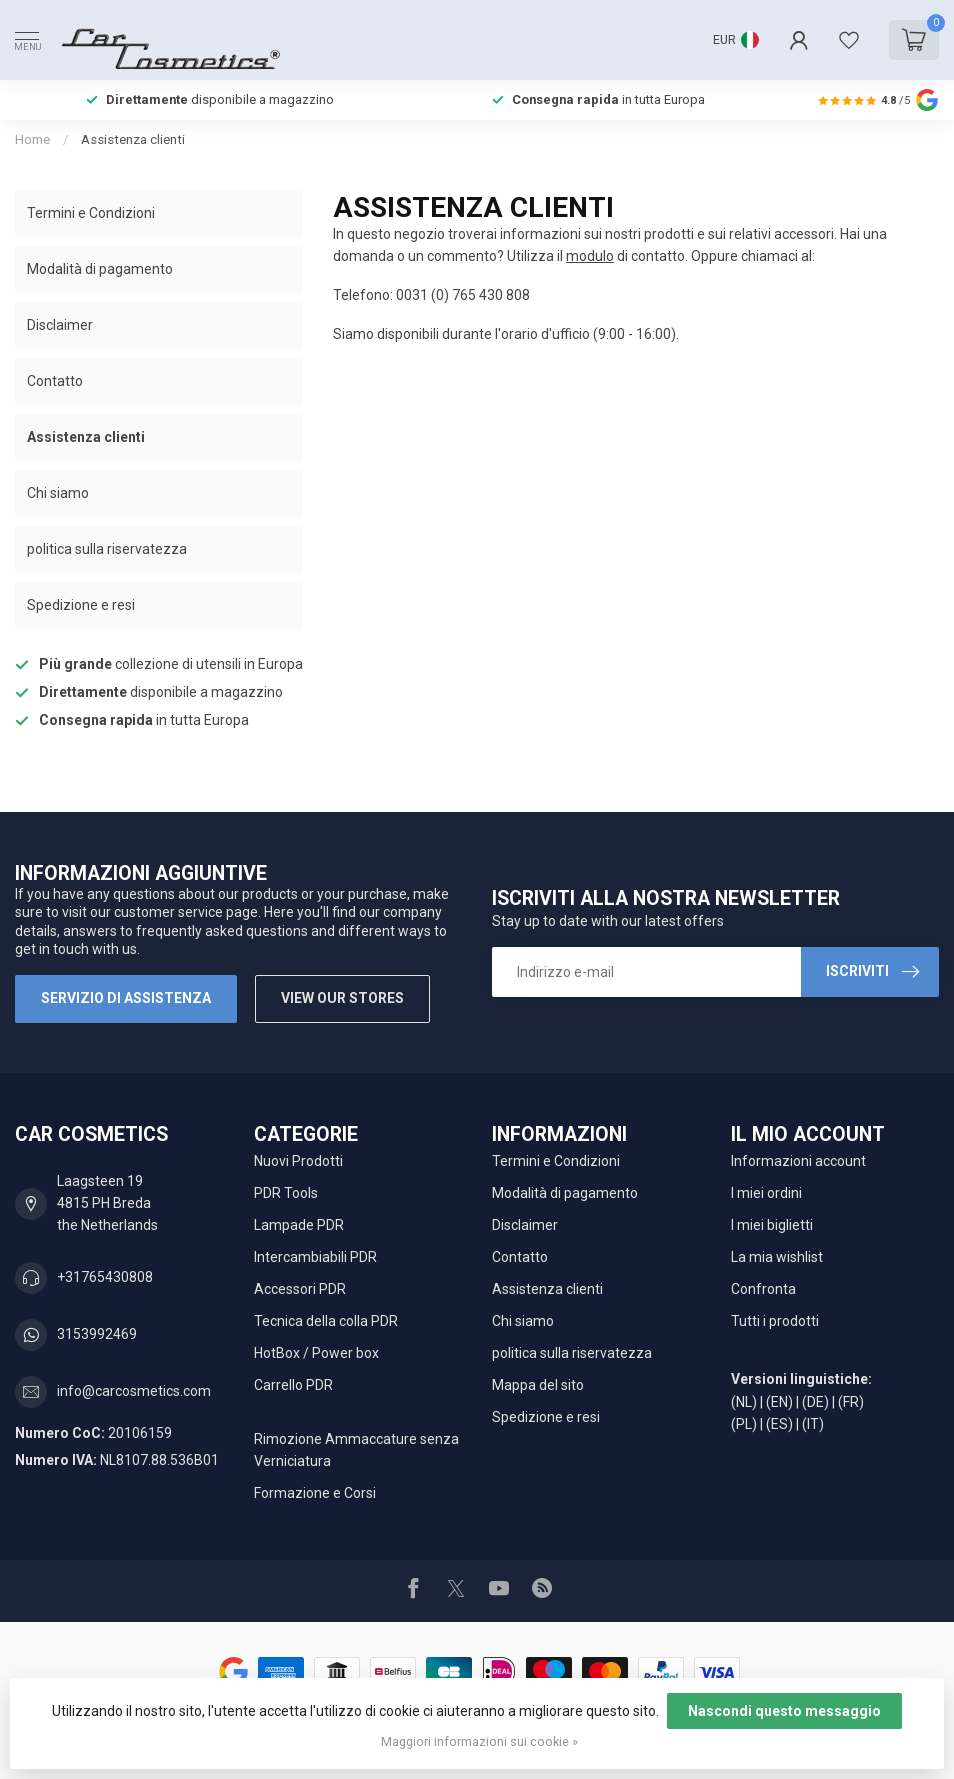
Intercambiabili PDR (315, 1257)
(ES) (779, 1424)
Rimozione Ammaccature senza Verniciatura (356, 1450)
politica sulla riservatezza (107, 549)
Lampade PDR (299, 1225)
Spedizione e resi (81, 605)
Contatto (55, 381)
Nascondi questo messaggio (784, 1711)
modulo (590, 256)
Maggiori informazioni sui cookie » (479, 1741)
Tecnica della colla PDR (326, 1321)
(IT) (813, 1424)
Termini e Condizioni (91, 213)
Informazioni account (798, 1161)
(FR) (851, 1402)
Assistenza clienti (133, 139)
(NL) (744, 1402)
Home (32, 139)
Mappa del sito (538, 1385)
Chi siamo (58, 493)
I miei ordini (766, 1193)
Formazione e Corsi (315, 1493)
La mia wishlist (777, 1257)
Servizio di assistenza (126, 998)
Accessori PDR (300, 1289)
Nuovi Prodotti (298, 1161)
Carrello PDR (293, 1385)
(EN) (779, 1402)
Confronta (763, 1289)
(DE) (815, 1402)
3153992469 (97, 1334)
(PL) (744, 1424)
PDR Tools (286, 1193)
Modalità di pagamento (100, 269)
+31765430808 (105, 1277)
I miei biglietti (772, 1225)
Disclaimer (60, 325)
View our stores (342, 998)
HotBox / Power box (316, 1353)
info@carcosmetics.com (134, 1391)
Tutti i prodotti (775, 1321)
